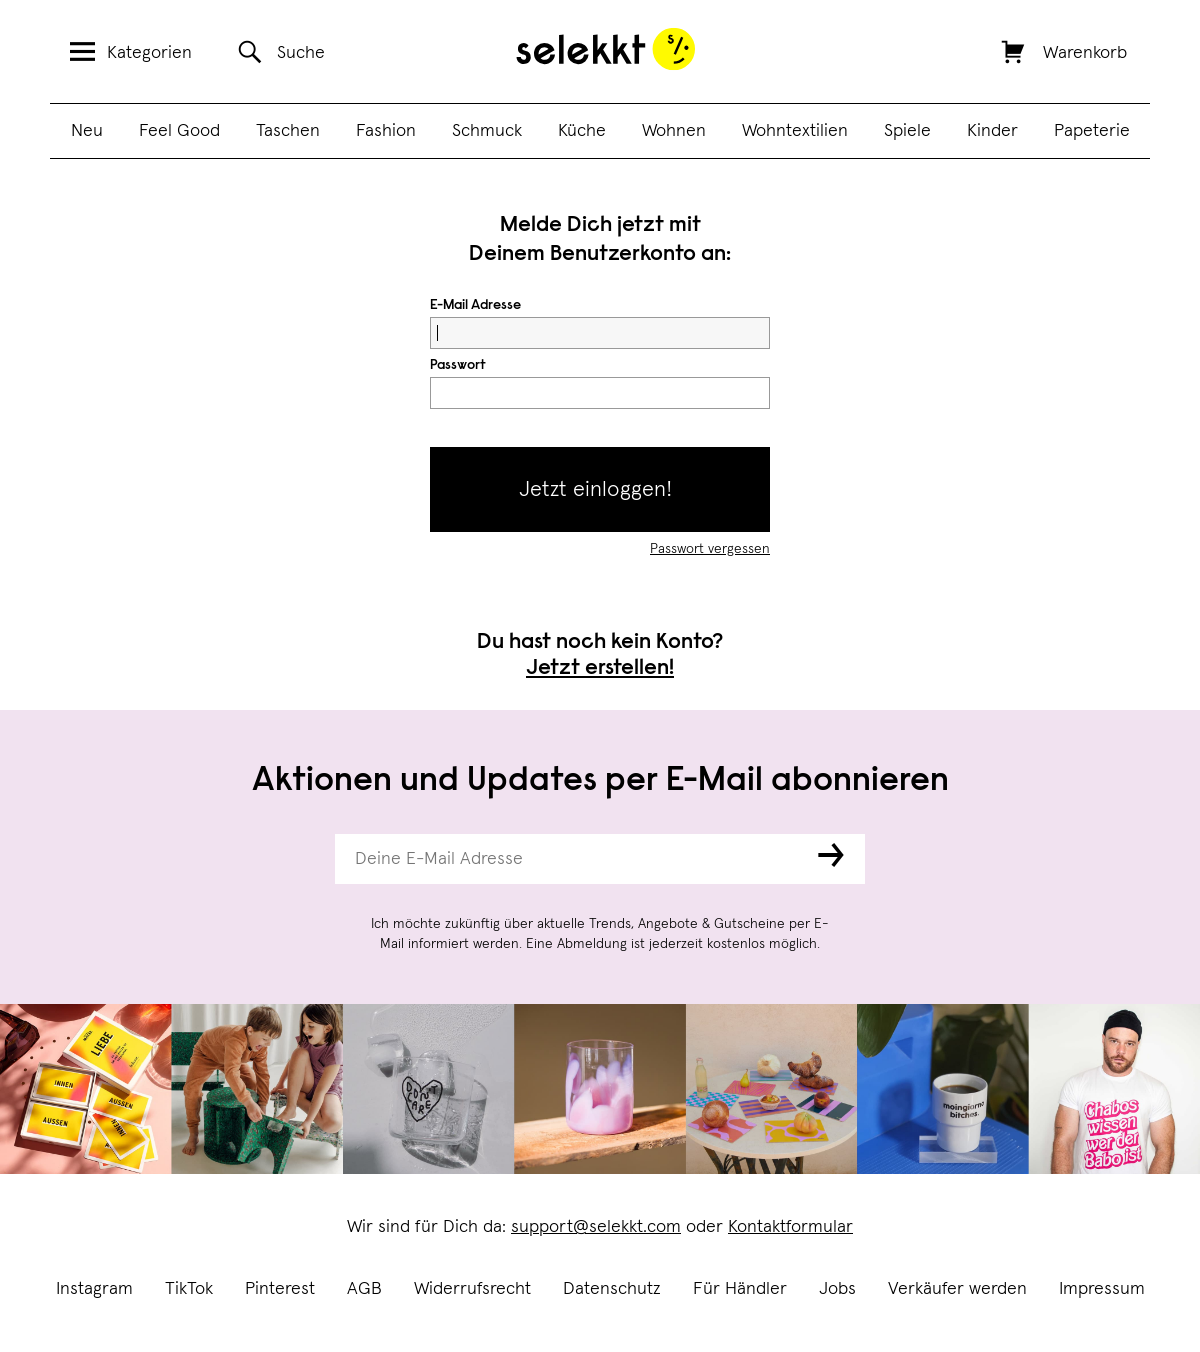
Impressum (1102, 1289)
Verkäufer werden (957, 1289)
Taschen (288, 131)
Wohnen (674, 131)
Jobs (837, 1289)
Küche (582, 131)
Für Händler (740, 1289)
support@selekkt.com (596, 1227)
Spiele (907, 131)
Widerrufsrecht (472, 1289)
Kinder (992, 131)
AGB (364, 1289)
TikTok (189, 1289)
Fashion (386, 131)
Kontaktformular (790, 1227)
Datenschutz (612, 1289)
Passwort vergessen (710, 549)
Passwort (458, 366)
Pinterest (280, 1289)
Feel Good (179, 131)
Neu (87, 131)
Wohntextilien (795, 131)
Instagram (94, 1289)
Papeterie (1092, 131)
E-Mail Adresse (475, 306)
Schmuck (487, 131)
